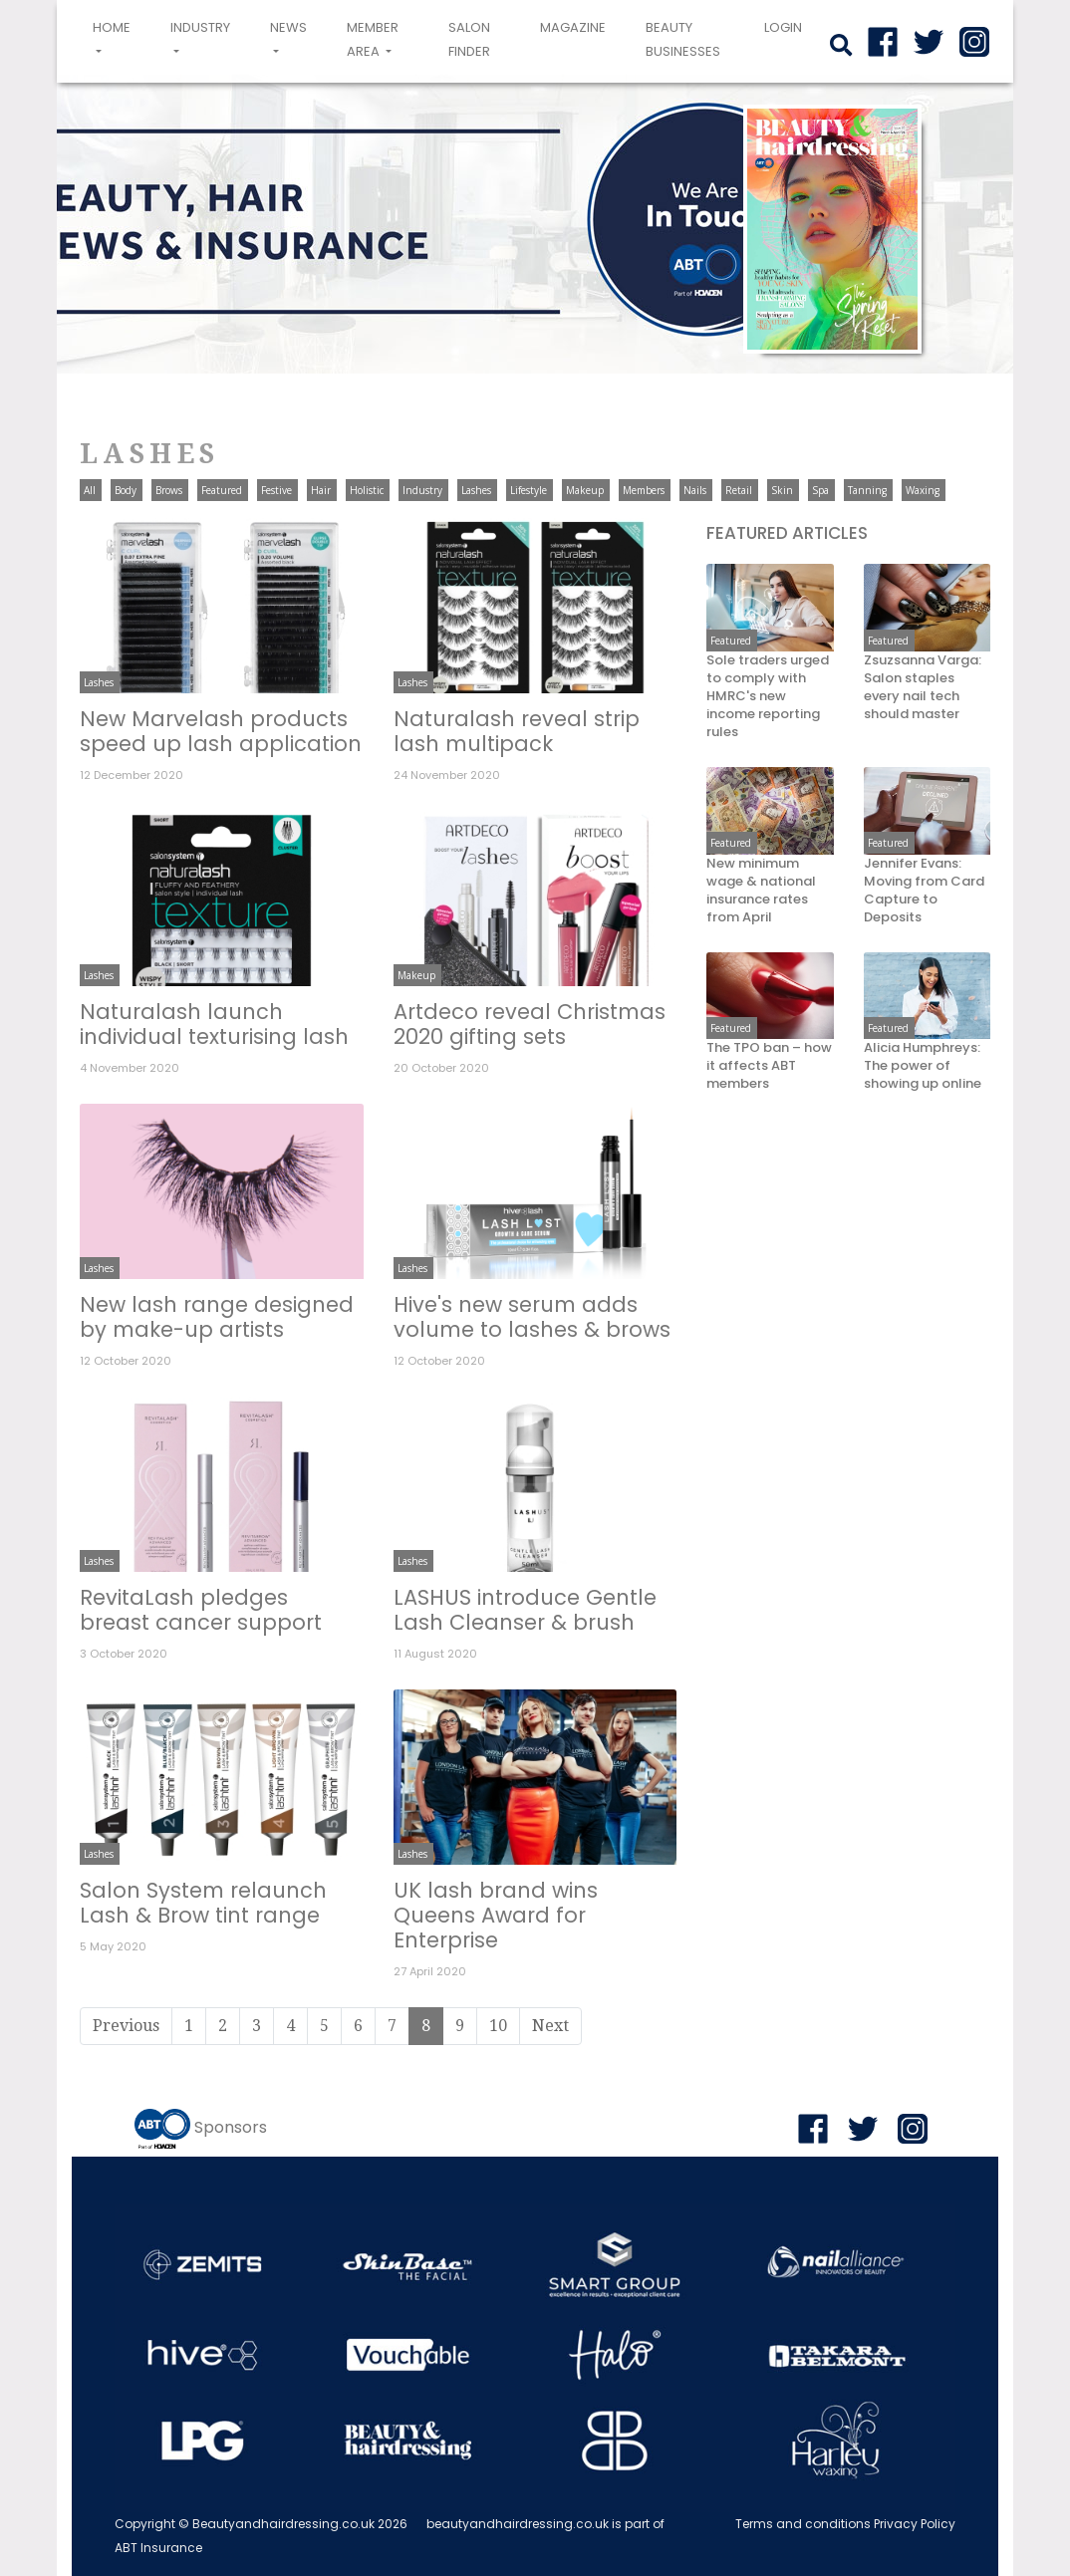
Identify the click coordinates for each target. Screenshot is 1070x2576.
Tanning (867, 490)
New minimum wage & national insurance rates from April (761, 890)
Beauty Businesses (683, 39)
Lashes (476, 490)
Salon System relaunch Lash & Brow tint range (203, 1903)
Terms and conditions (803, 2523)
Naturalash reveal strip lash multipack (517, 731)
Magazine (573, 27)
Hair (321, 490)
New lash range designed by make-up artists (217, 1317)
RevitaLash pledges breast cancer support (201, 1610)
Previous (126, 2025)
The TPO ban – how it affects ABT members (769, 1066)
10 (498, 2025)
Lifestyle (528, 490)
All (90, 490)
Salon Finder (469, 39)
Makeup (585, 490)
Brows (168, 490)
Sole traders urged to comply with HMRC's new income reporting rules (767, 696)
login (783, 27)
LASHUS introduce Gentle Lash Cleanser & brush (525, 1610)
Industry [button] (200, 27)
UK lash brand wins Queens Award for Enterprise (496, 1915)
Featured (221, 490)
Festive (276, 490)
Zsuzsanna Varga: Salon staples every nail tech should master (922, 687)
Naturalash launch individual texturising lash (214, 1024)
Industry (422, 490)
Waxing (922, 490)
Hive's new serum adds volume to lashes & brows (532, 1317)
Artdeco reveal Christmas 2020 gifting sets (530, 1024)
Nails (694, 490)
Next (550, 2025)
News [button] (288, 27)
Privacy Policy (914, 2523)
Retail (738, 490)
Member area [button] (373, 39)
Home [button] (115, 39)
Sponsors (230, 2127)
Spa (820, 490)
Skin (782, 490)
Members (644, 490)
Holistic (367, 490)
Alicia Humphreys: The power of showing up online (922, 1066)
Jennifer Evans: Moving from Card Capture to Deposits (924, 890)
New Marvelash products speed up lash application (221, 731)
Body (125, 490)
